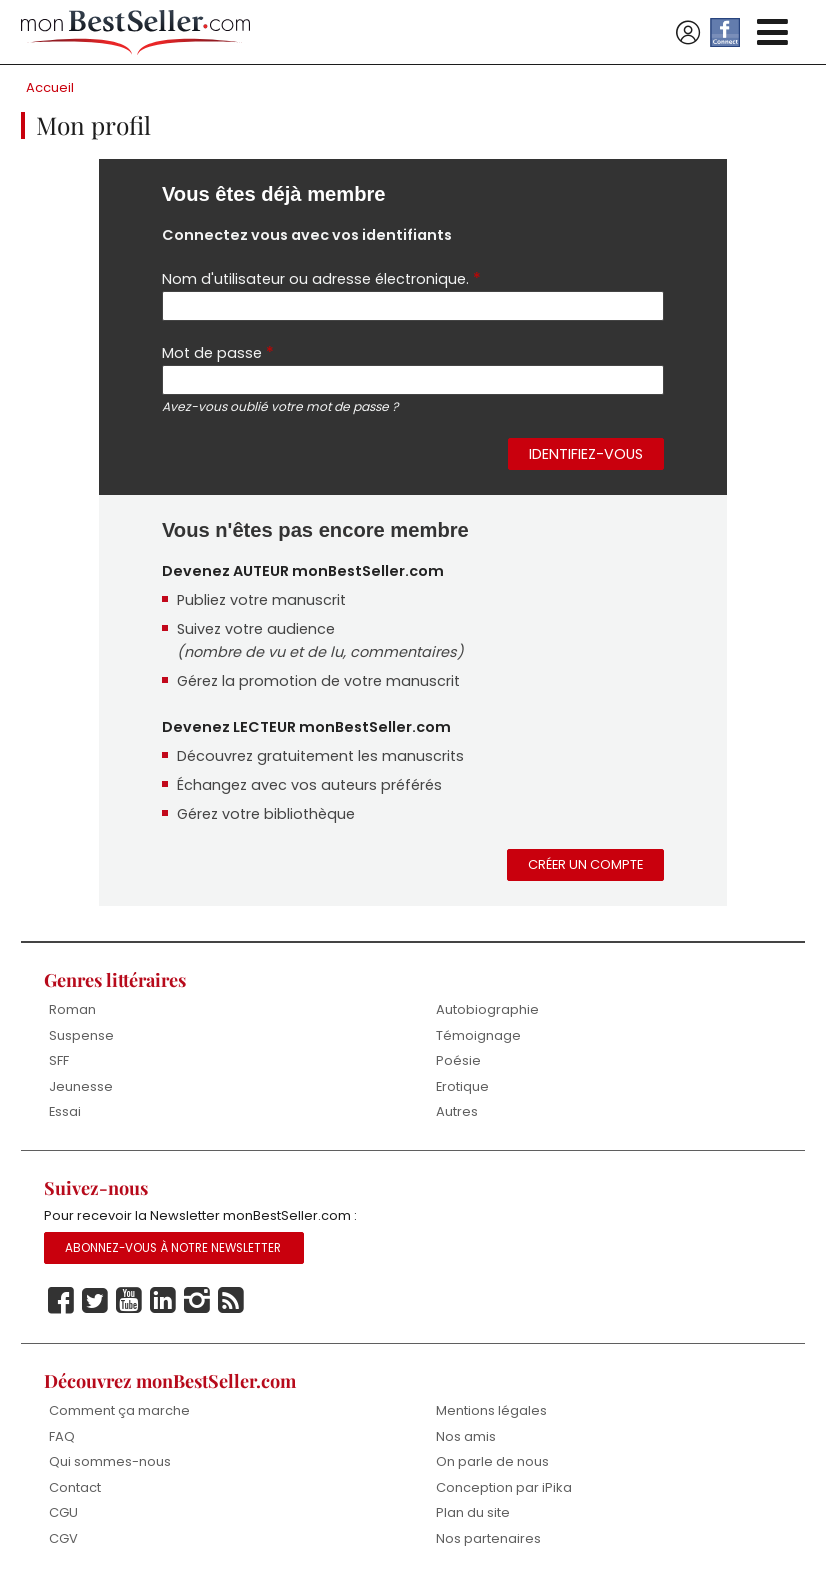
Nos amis (466, 1436)
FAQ (62, 1436)
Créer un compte (585, 864)
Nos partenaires (488, 1538)
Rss (231, 1301)
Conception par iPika (504, 1487)
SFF (59, 1060)
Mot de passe (218, 352)
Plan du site (473, 1512)
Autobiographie (487, 1009)
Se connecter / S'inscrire (688, 33)
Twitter (95, 1301)
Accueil (50, 87)
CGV (63, 1538)
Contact (75, 1487)
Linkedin (163, 1301)
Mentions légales (491, 1410)
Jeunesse (81, 1086)
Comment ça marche (119, 1410)
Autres (457, 1111)
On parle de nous (492, 1461)
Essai (65, 1111)
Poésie (458, 1060)
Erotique (462, 1086)
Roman (72, 1009)
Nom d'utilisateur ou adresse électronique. (321, 278)
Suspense (81, 1035)
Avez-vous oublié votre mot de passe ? (280, 406)
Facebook (61, 1301)
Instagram (197, 1301)
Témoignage (478, 1035)
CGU (63, 1512)
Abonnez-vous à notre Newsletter (173, 1248)
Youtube (129, 1301)
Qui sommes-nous (110, 1461)
